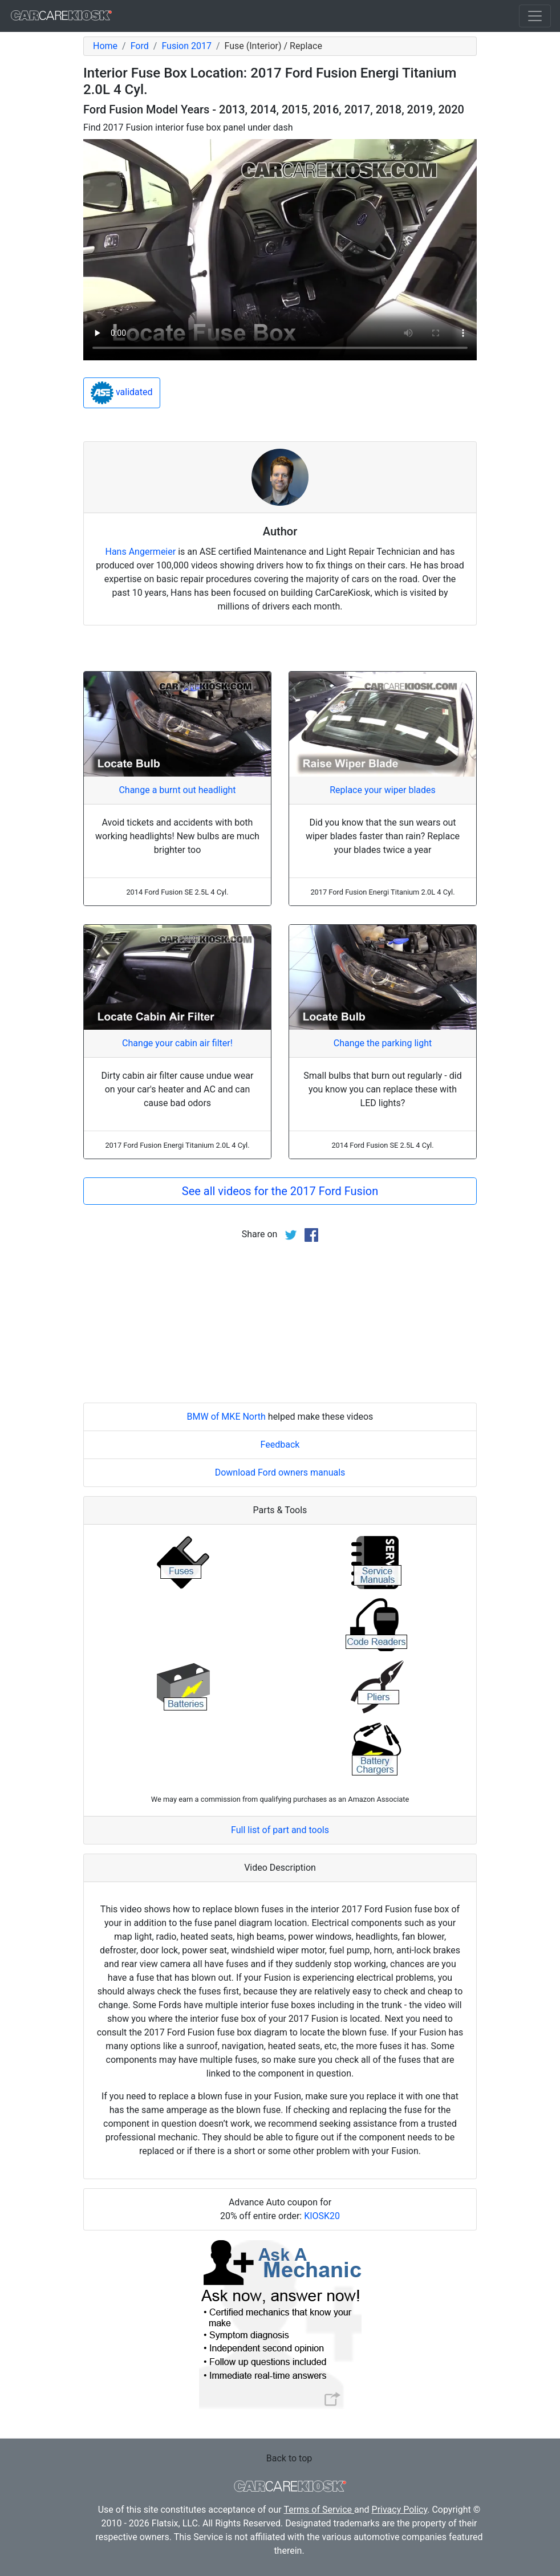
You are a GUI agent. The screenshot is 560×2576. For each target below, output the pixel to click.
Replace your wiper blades (383, 790)
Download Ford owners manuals (280, 1472)
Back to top (289, 2458)
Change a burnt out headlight (177, 790)
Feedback (280, 1444)
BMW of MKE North (226, 1416)
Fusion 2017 (186, 45)
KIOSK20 (322, 2216)
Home (105, 45)
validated (122, 392)
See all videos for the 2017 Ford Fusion (280, 1191)
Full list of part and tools (280, 1830)
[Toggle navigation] (535, 16)
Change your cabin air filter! (177, 1043)
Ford (140, 45)
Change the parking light (383, 1043)
